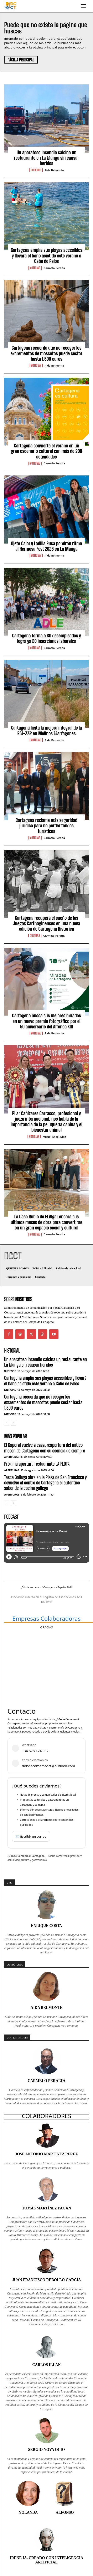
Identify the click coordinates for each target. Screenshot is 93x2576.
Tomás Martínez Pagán (46, 2208)
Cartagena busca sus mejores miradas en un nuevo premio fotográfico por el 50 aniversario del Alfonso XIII (46, 1021)
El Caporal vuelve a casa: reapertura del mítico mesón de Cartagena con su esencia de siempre (44, 1447)
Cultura (35, 935)
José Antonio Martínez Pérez (46, 2154)
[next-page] (13, 1423)
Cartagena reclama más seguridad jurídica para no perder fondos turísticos (46, 825)
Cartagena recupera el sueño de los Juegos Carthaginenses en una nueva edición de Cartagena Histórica (46, 923)
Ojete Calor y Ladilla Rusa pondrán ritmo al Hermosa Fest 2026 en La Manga (46, 546)
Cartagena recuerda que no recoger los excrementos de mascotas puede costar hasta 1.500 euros (46, 353)
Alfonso (65, 2512)
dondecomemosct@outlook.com (48, 1765)
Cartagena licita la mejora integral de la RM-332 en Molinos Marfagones (46, 730)
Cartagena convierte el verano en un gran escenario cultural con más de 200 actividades (46, 451)
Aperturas (11, 1457)
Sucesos (36, 170)
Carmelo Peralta (54, 268)
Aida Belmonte (54, 170)
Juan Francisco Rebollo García (46, 2280)
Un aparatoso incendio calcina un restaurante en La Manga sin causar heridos (46, 158)
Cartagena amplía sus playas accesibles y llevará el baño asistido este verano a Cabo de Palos (46, 255)
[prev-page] (6, 1423)
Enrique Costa (46, 1926)
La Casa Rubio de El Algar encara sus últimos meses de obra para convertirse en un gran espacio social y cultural (46, 1222)
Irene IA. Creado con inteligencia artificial (46, 2560)
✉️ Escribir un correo (30, 1836)
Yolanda (28, 2512)
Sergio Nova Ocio (46, 2449)
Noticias (35, 268)
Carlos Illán (46, 2365)
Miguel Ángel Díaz (54, 1136)
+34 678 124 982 (35, 1750)
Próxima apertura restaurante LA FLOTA (36, 1464)
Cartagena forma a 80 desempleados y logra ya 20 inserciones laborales (46, 638)
